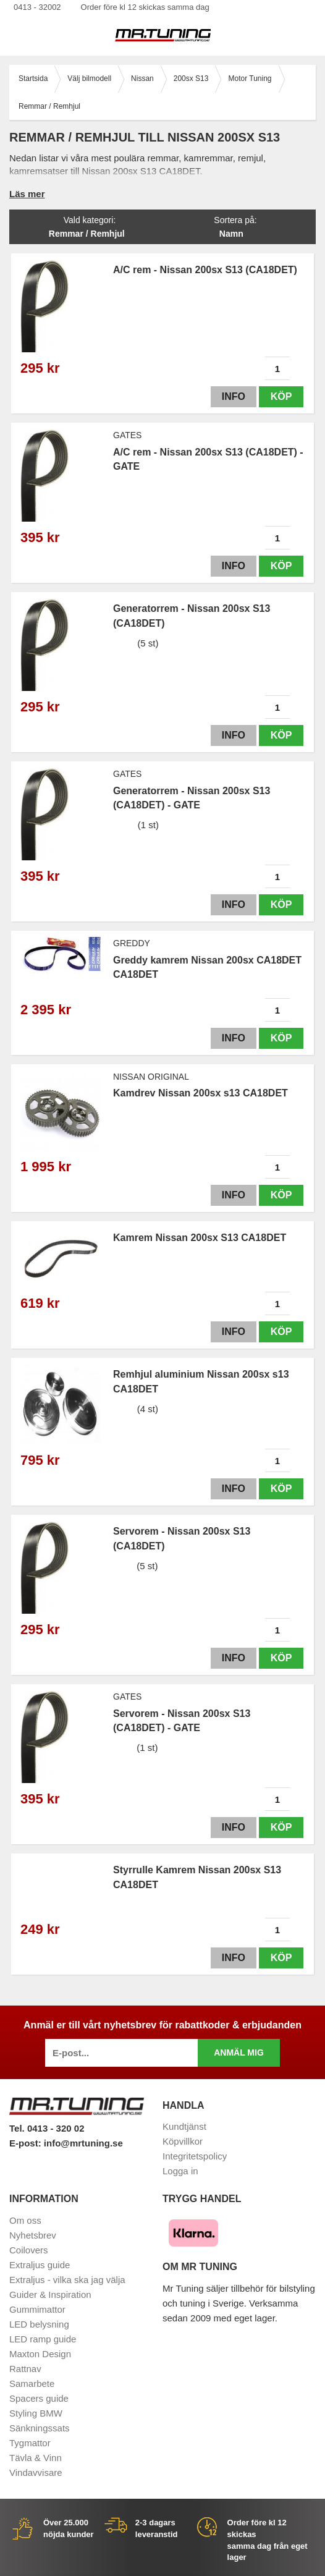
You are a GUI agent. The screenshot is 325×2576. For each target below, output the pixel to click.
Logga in (180, 2171)
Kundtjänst (184, 2126)
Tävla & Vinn (35, 2457)
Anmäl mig (239, 2052)
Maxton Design (40, 2354)
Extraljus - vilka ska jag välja (67, 2279)
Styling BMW (35, 2413)
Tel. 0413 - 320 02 (46, 2128)
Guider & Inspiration (50, 2294)
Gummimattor (37, 2309)
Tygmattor (30, 2443)
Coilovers (28, 2250)
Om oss (25, 2220)
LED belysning (39, 2324)
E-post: (26, 2143)
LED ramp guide (42, 2339)
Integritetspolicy (194, 2156)
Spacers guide (39, 2398)
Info (233, 396)
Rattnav (25, 2368)
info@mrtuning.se (83, 2143)
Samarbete (31, 2383)
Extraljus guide (39, 2265)
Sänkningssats (39, 2428)
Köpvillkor (182, 2141)
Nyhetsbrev (32, 2235)
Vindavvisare (35, 2472)
